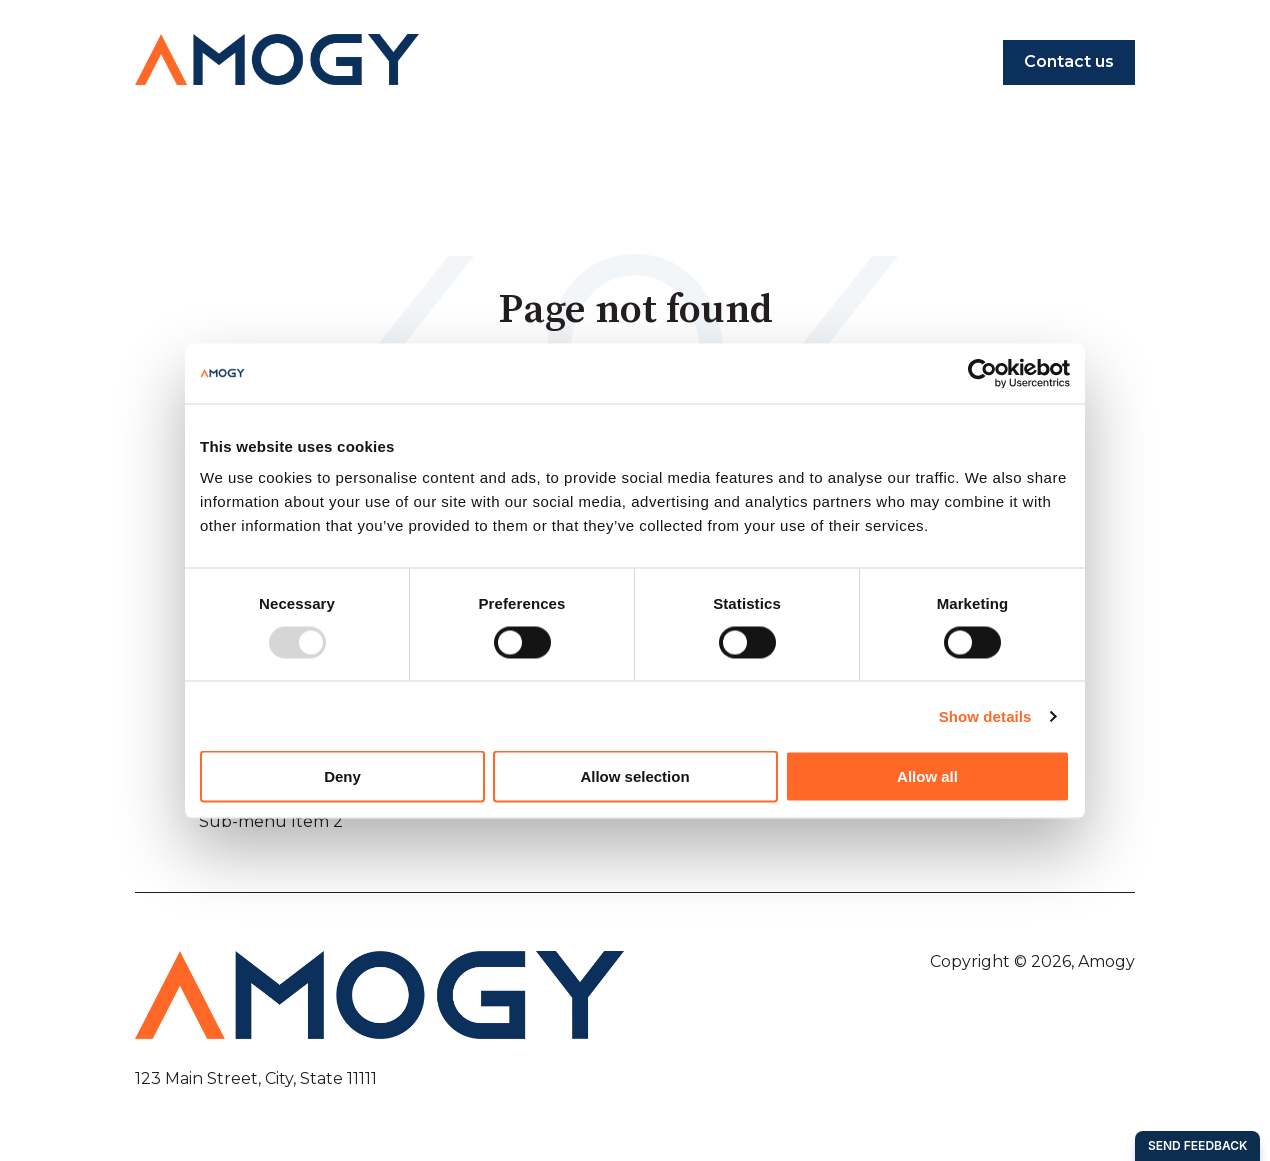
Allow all (927, 776)
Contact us (1069, 61)
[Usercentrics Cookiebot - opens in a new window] (982, 373)
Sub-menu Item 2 (271, 821)
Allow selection (634, 776)
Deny (342, 776)
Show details (985, 715)
